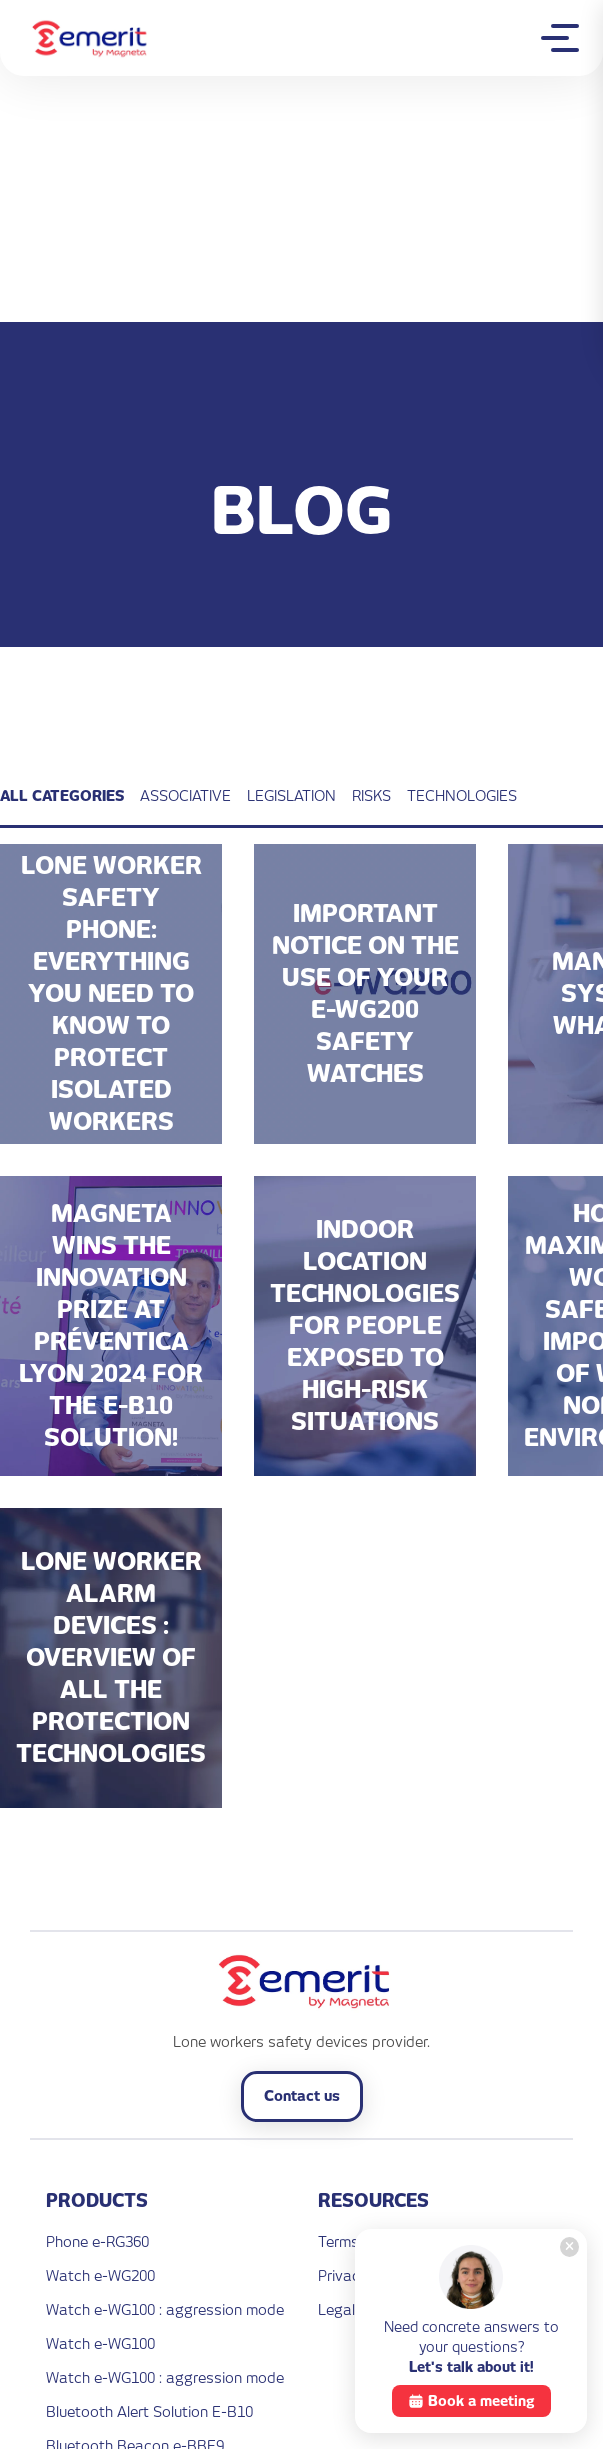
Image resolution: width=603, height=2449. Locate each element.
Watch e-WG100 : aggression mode (165, 2309)
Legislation (291, 795)
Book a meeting (471, 2401)
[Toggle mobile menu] (565, 38)
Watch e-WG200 (100, 2275)
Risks (371, 795)
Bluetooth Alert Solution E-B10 (149, 2411)
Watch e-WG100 (100, 2343)
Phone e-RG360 (97, 2241)
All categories (62, 795)
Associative (185, 795)
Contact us (302, 2095)
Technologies (462, 795)
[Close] (569, 2247)
